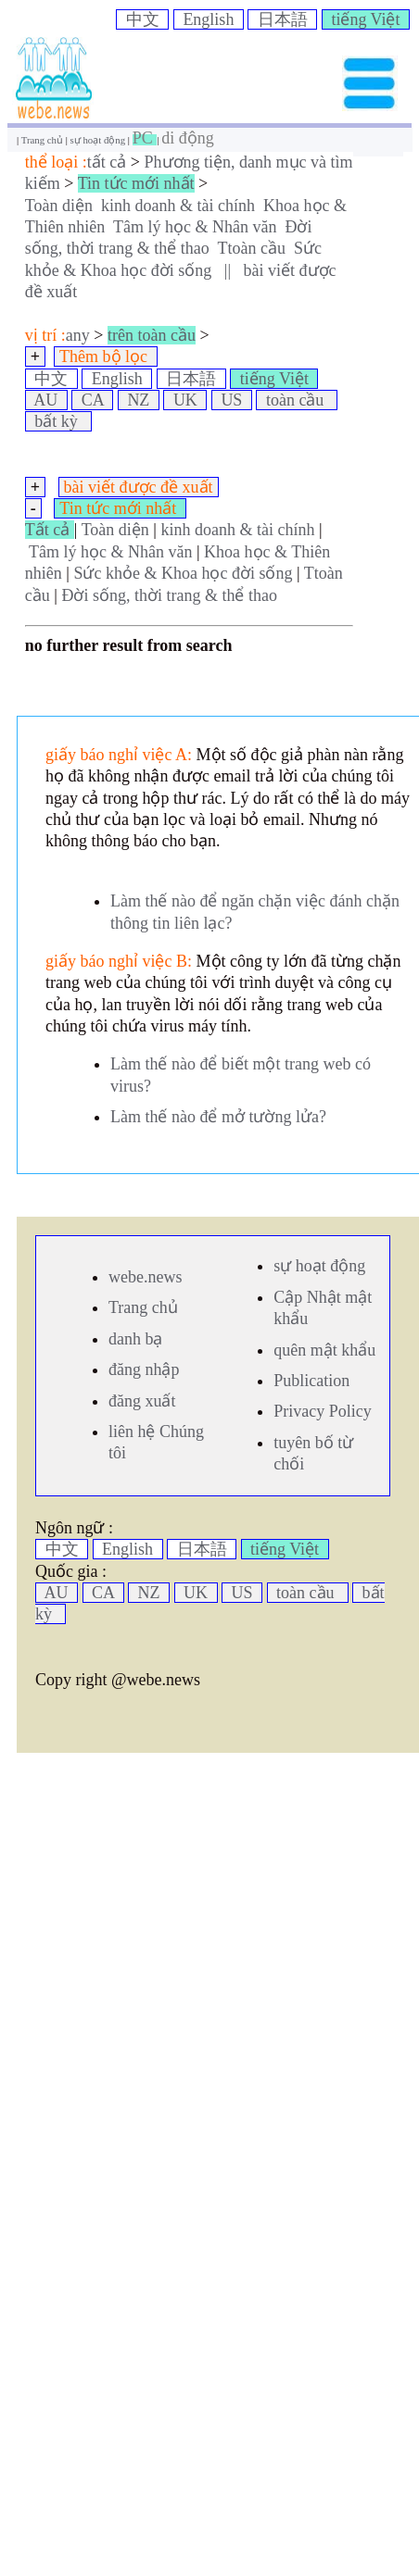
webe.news (145, 1277)
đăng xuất (142, 1401)
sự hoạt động (99, 139)
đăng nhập (144, 1369)
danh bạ (135, 1339)
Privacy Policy (322, 1411)
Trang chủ (43, 139)
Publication (311, 1380)
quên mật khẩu (324, 1350)
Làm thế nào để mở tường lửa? (218, 1116)
